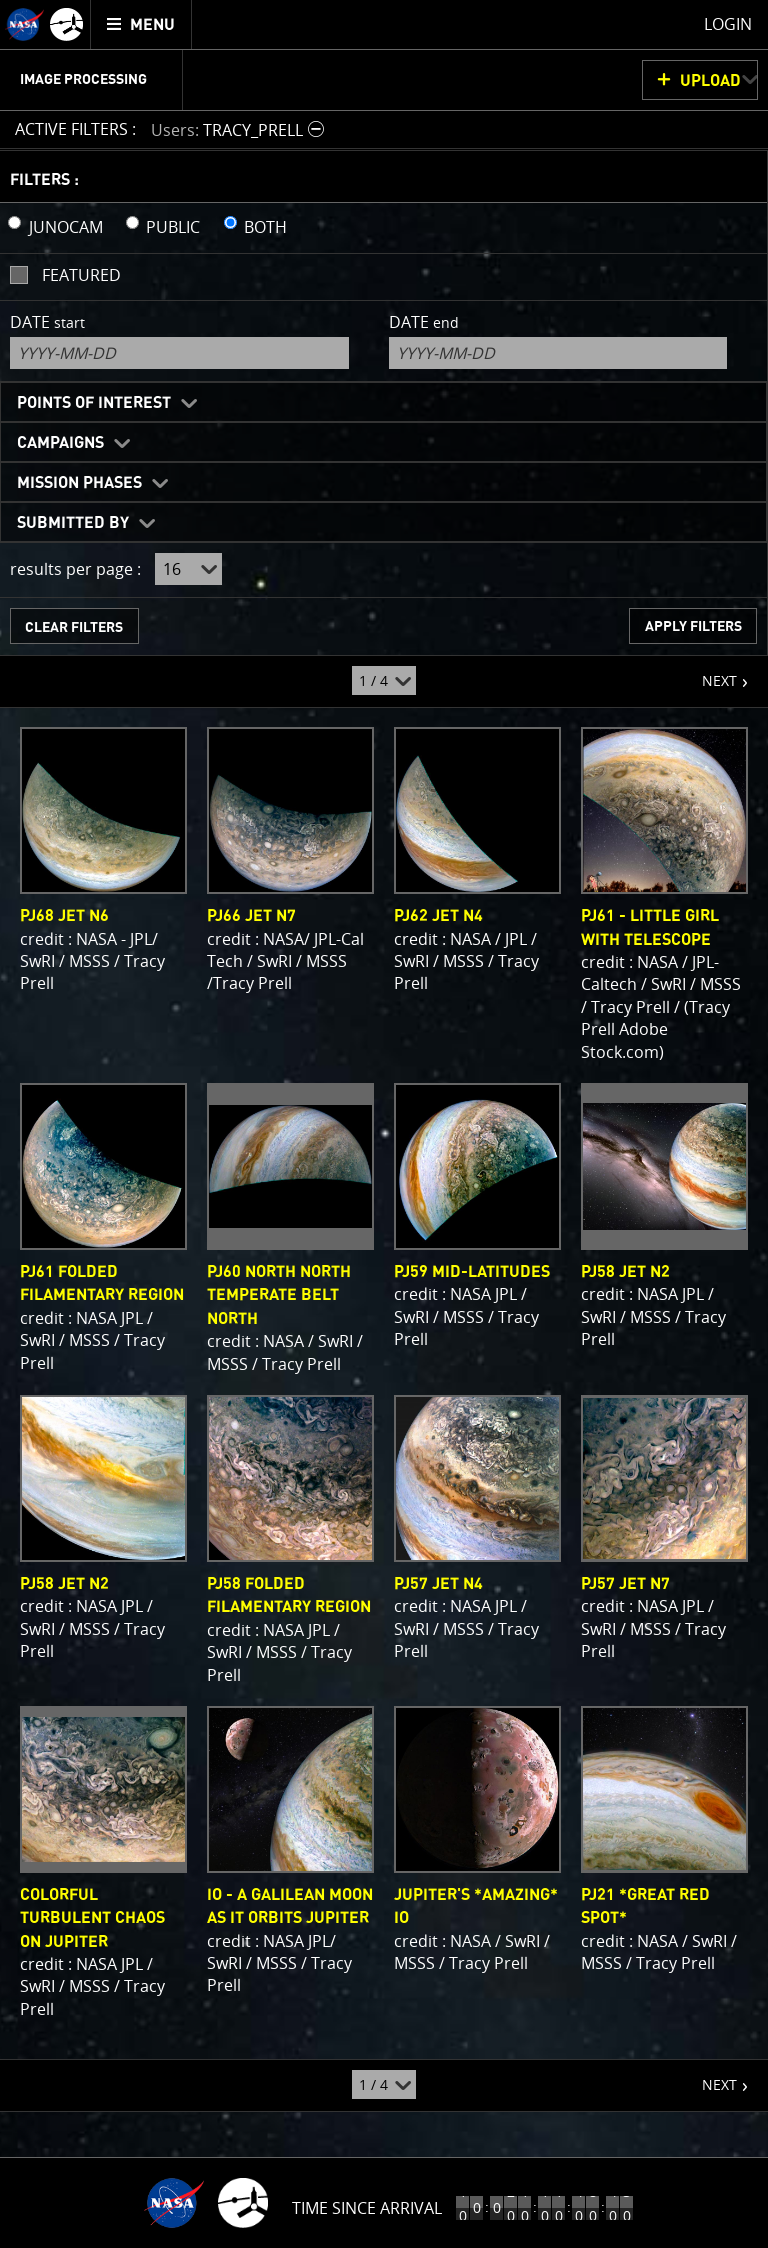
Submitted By (73, 523)
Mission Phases (79, 483)
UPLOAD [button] (710, 81)
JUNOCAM (66, 227)
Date (47, 322)
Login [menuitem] (728, 24)
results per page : (75, 569)
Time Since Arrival (367, 2208)
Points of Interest (94, 403)
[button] (240, 129)
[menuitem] (141, 24)
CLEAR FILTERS (74, 627)
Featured (81, 275)
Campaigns (60, 443)
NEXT (709, 673)
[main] (384, 1124)
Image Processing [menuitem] (83, 80)
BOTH (265, 227)
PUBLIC (173, 227)
